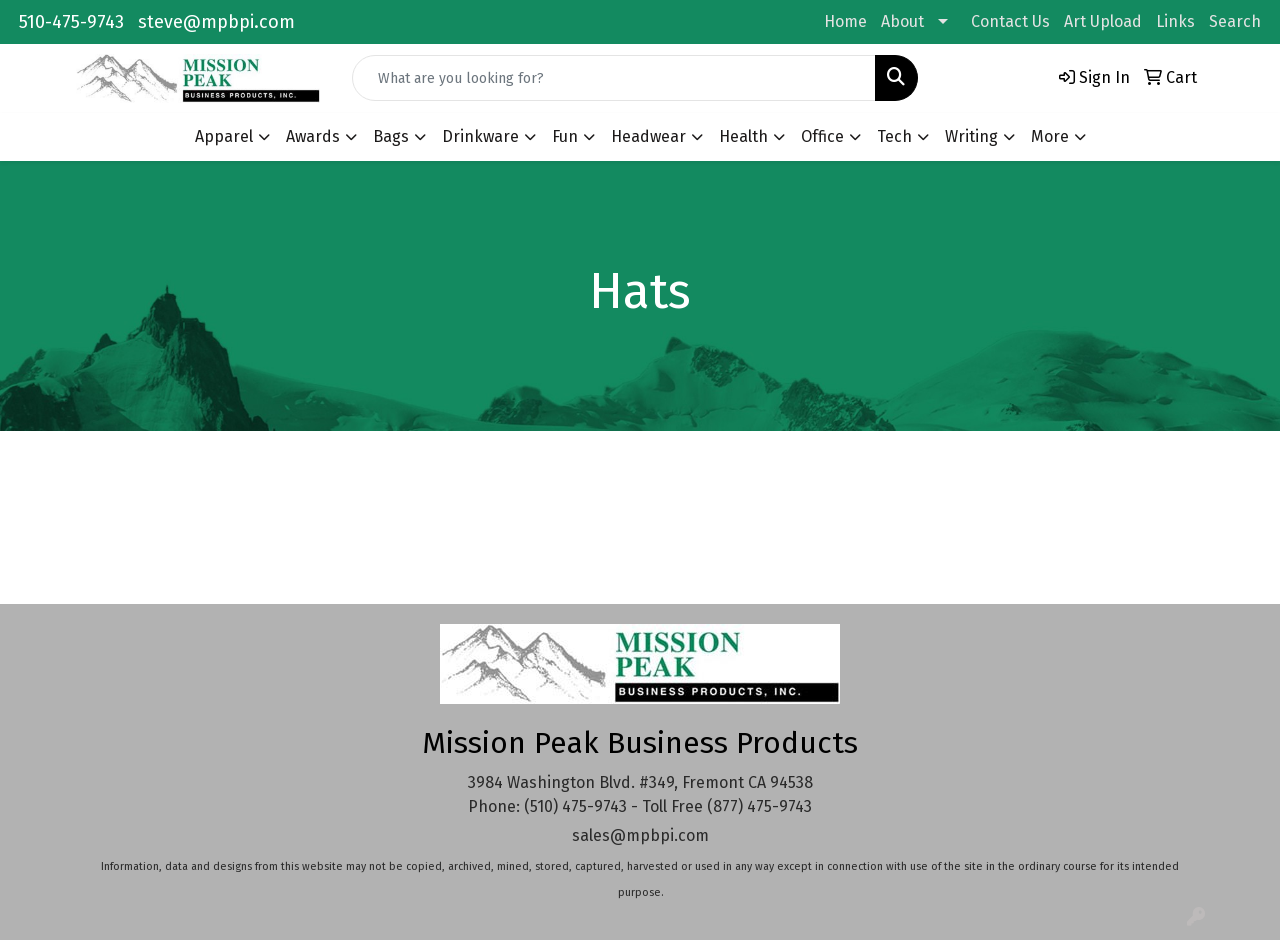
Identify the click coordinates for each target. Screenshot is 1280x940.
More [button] (1050, 136)
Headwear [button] (648, 136)
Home (845, 21)
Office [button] (822, 136)
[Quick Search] (614, 78)
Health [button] (743, 136)
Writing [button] (971, 136)
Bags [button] (391, 136)
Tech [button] (894, 136)
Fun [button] (565, 136)
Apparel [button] (224, 136)
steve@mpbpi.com (216, 22)
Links (1175, 21)
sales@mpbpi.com (640, 835)
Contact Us (1010, 21)
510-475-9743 (71, 22)
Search (1235, 21)
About (902, 21)
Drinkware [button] (480, 136)
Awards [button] (313, 136)
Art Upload (1103, 21)
